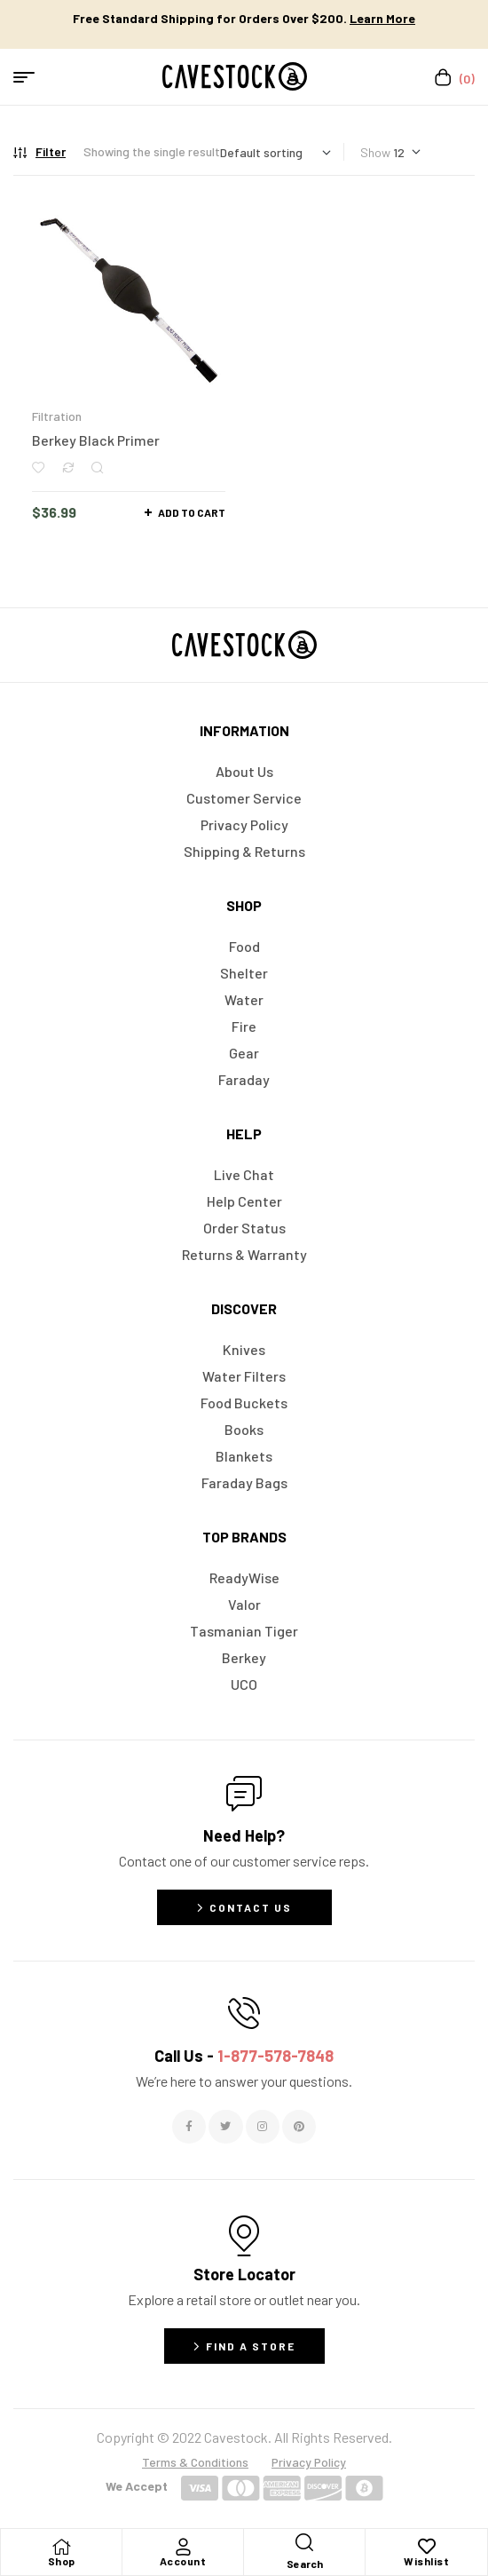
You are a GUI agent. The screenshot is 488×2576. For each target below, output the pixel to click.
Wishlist (426, 2561)
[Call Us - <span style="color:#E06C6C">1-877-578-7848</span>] (244, 2013)
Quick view (97, 467)
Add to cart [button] (191, 512)
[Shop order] (275, 152)
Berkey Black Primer (96, 440)
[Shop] (61, 2547)
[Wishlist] (427, 2547)
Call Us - (244, 2055)
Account (183, 2561)
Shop (61, 2561)
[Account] (183, 2547)
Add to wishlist (38, 467)
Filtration (57, 416)
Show (375, 152)
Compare (68, 467)
